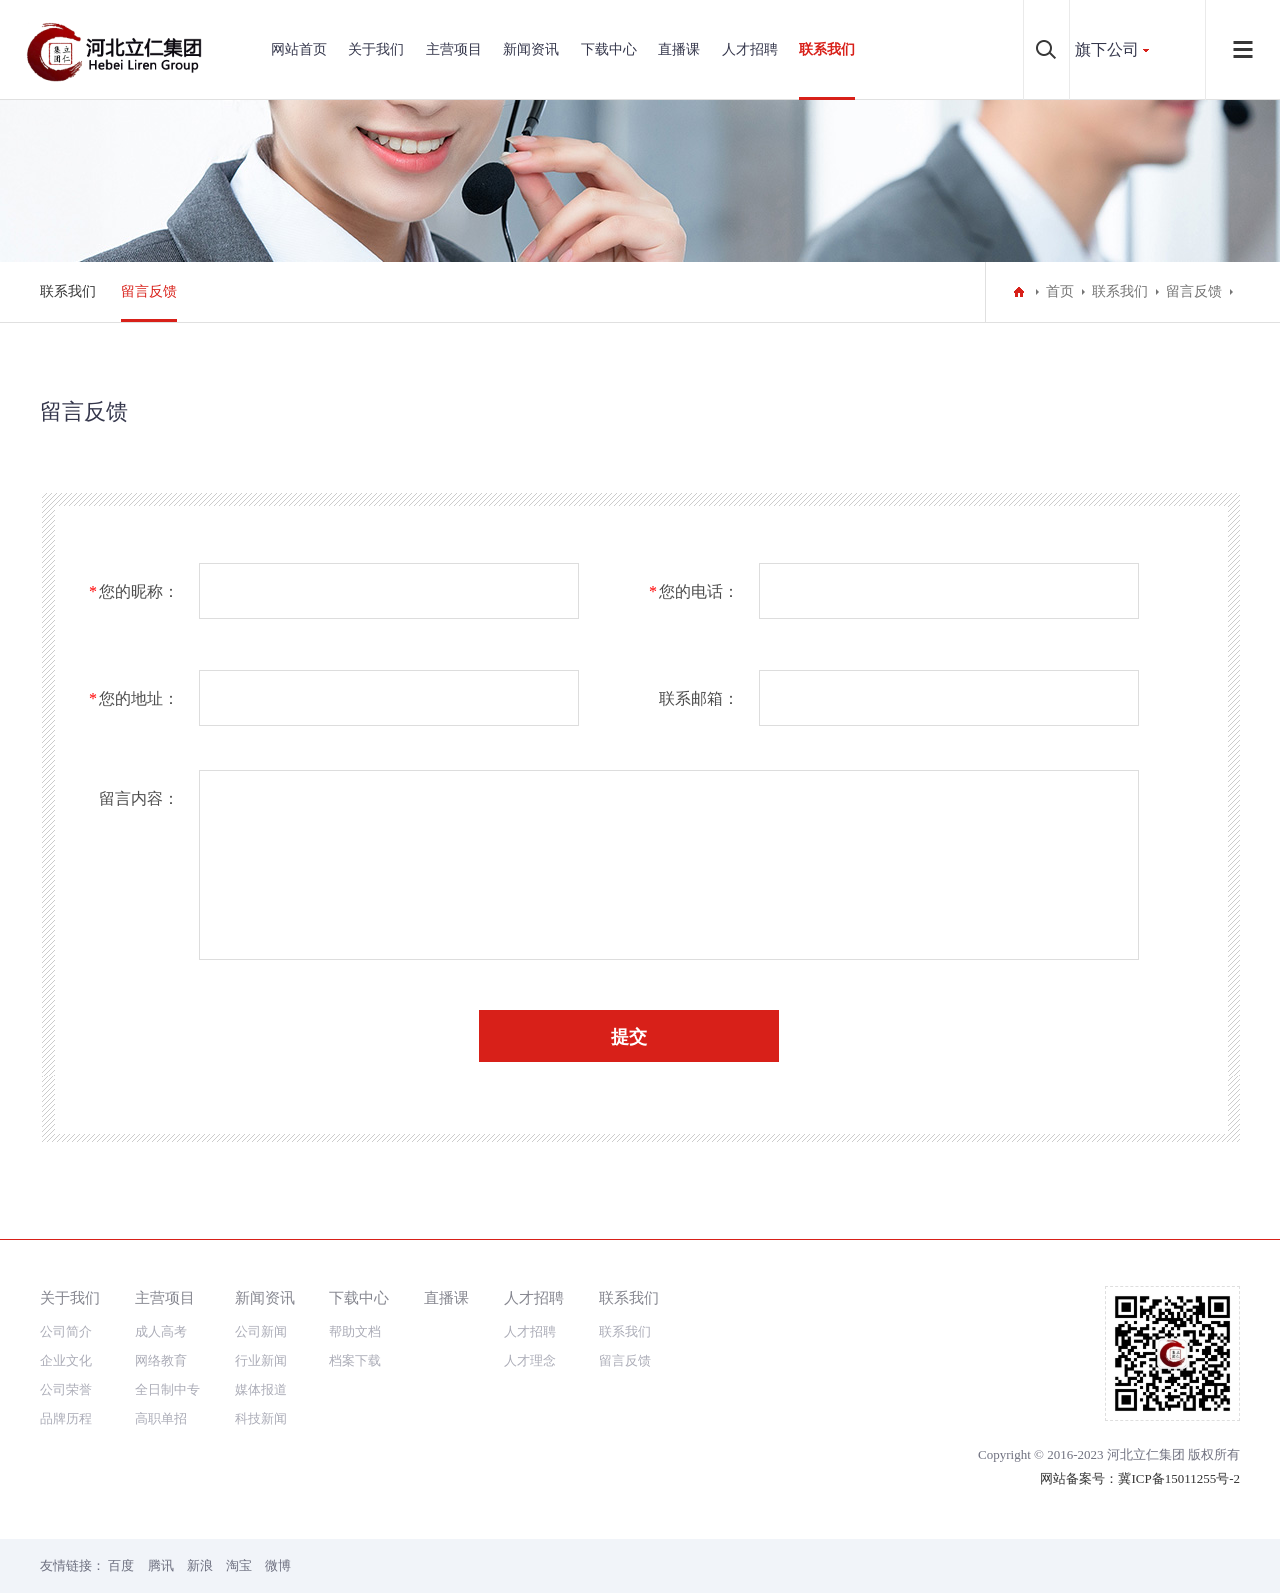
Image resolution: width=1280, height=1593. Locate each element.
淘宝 (239, 1565)
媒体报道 (261, 1389)
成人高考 (161, 1331)
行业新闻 (261, 1360)
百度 (121, 1565)
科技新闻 (261, 1418)
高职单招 (161, 1418)
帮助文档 (355, 1331)
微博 (278, 1565)
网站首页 (299, 49)
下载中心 (609, 49)
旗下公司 (1107, 49)
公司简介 (66, 1331)
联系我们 (827, 49)
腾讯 (161, 1565)
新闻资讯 (531, 49)
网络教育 (161, 1360)
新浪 (200, 1565)
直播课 (679, 49)
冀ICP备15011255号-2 (1179, 1478)
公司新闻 (261, 1331)
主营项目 (454, 49)
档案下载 (355, 1360)
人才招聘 (750, 49)
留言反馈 (149, 291)
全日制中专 (167, 1389)
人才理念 (530, 1360)
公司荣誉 (66, 1389)
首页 (1060, 291)
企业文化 (66, 1360)
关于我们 (376, 49)
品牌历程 (66, 1418)
